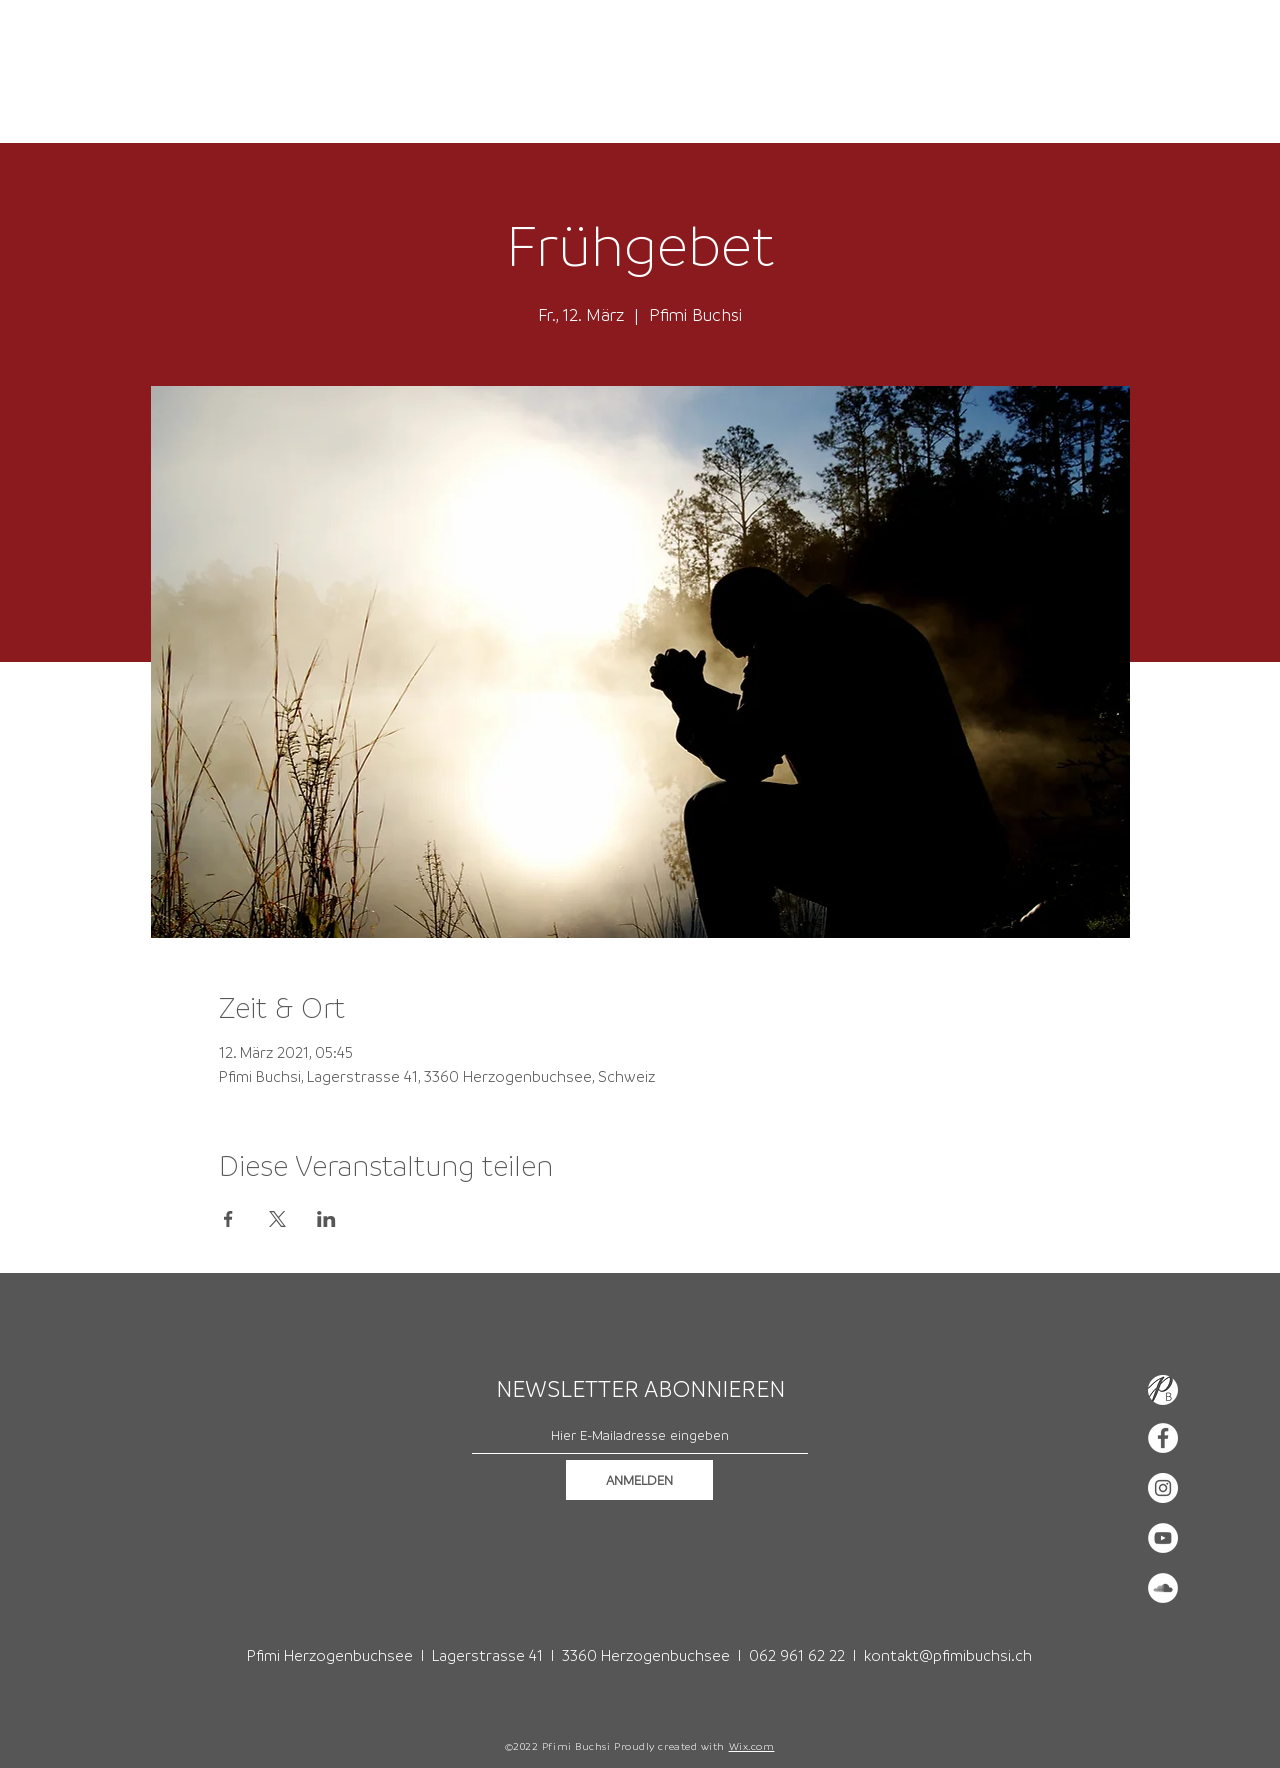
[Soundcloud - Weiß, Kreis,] (1163, 1588)
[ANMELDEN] (639, 1480)
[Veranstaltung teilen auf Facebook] (228, 1219)
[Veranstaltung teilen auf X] (277, 1219)
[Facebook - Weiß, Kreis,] (1163, 1438)
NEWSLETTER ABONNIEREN (640, 1389)
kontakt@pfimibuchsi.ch (948, 1655)
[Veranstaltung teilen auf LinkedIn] (326, 1219)
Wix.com (752, 1746)
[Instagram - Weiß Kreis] (1163, 1488)
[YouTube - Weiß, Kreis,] (1163, 1538)
